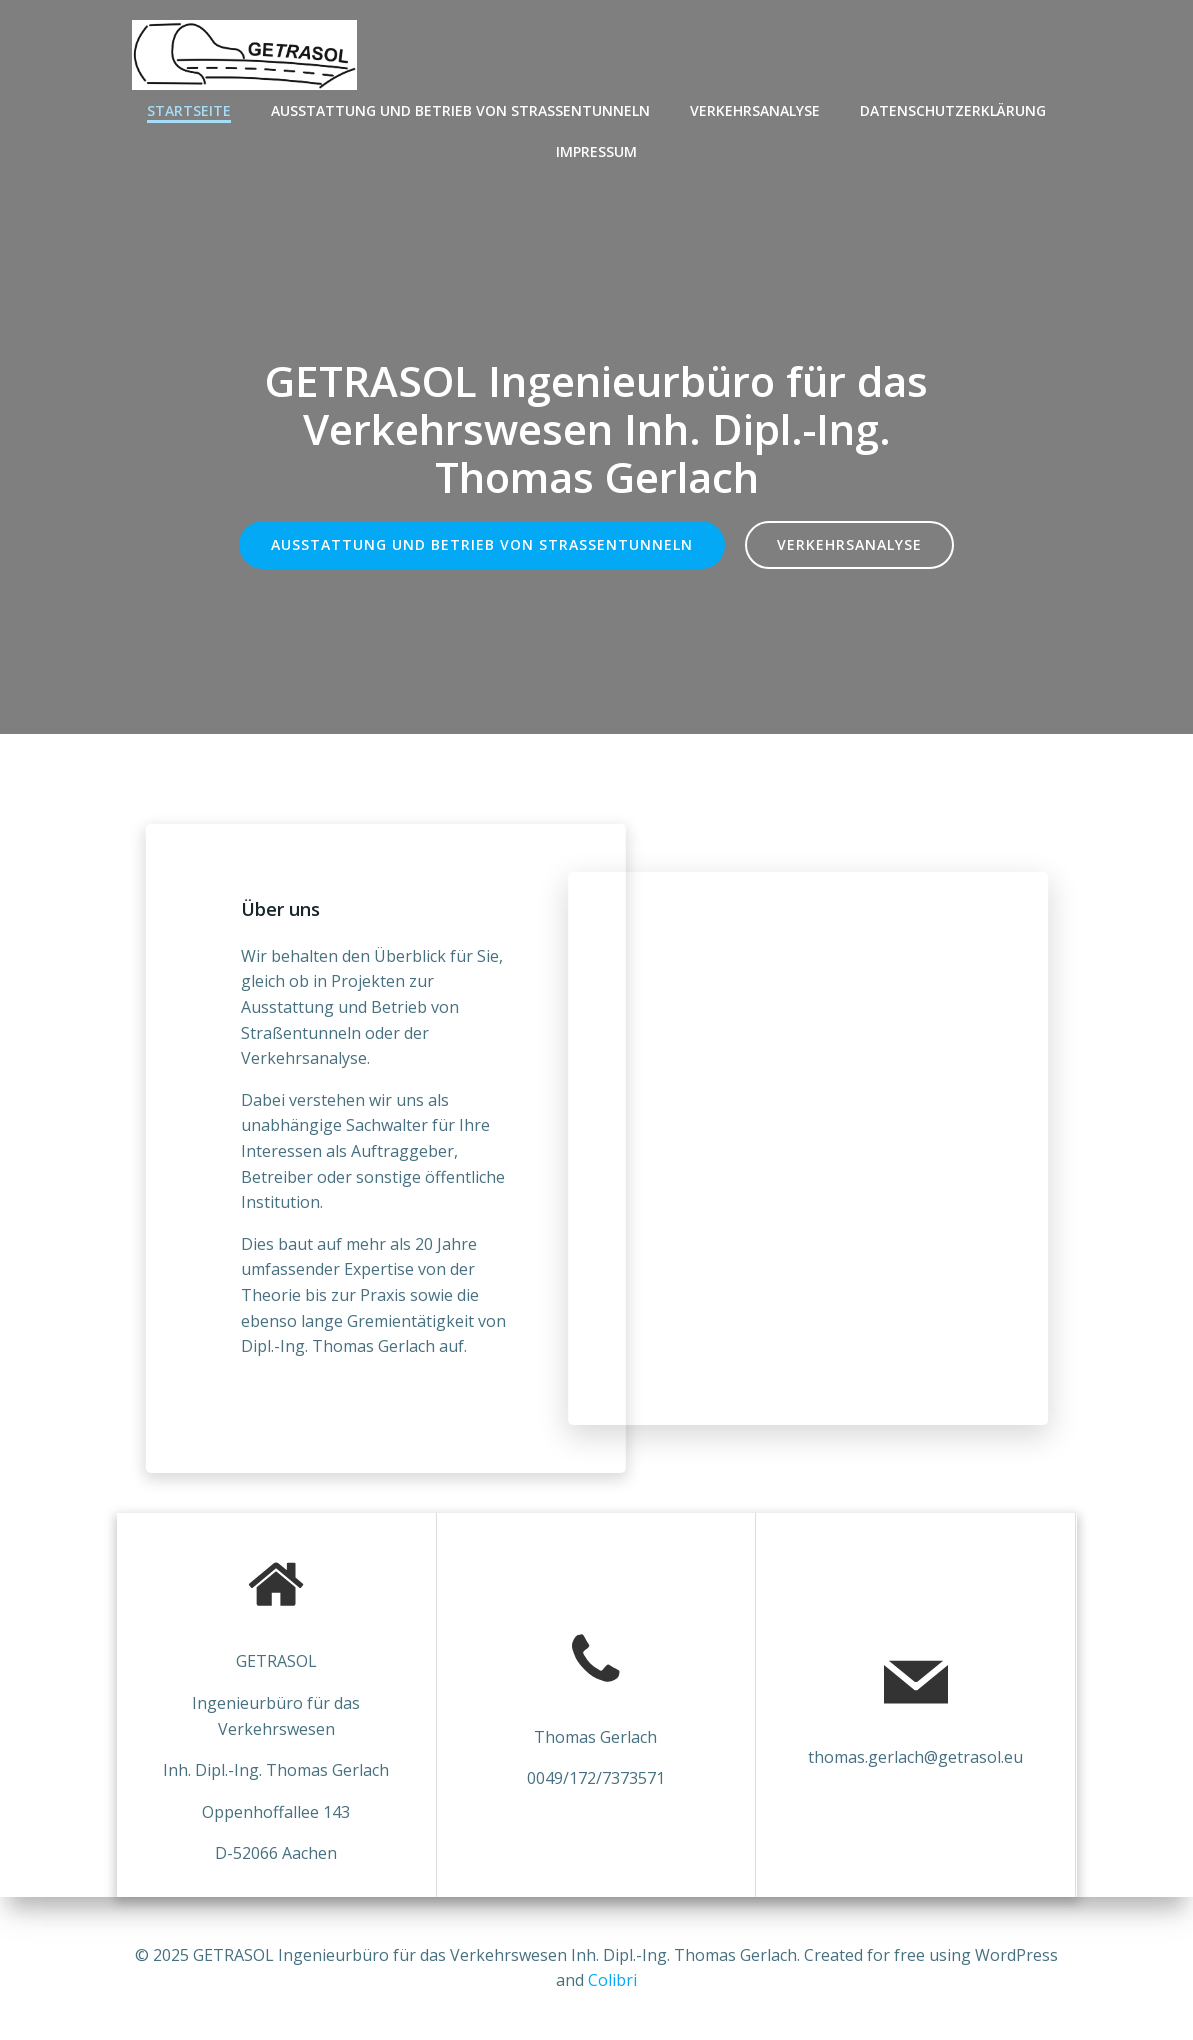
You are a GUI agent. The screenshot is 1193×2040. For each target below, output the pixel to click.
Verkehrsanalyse (755, 110)
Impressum (596, 151)
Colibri (612, 1980)
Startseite (189, 110)
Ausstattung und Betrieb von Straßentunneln (460, 110)
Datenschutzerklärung (953, 110)
